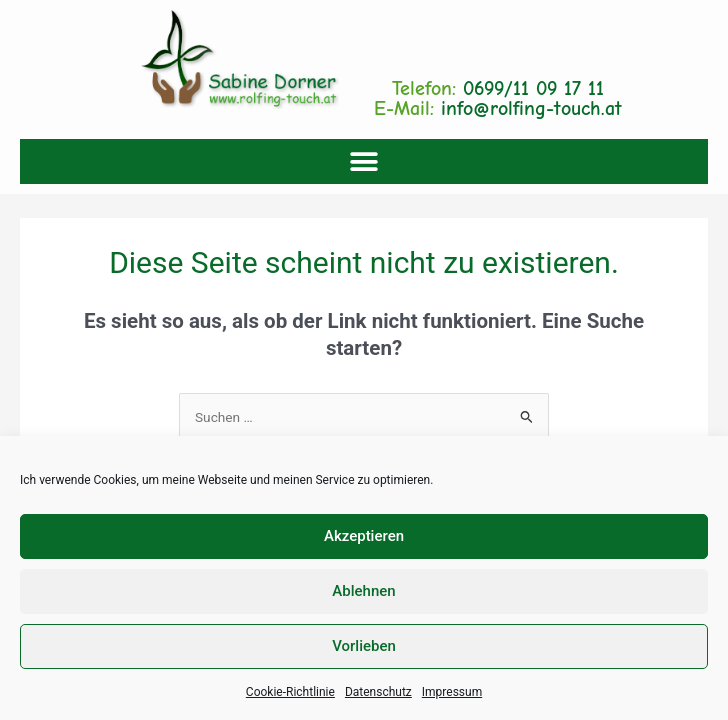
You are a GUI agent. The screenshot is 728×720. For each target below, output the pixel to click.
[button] (364, 161)
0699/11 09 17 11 (533, 88)
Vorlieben (364, 646)
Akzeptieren (364, 536)
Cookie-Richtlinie (290, 692)
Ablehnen (363, 591)
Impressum (452, 692)
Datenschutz (378, 692)
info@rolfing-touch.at (531, 108)
